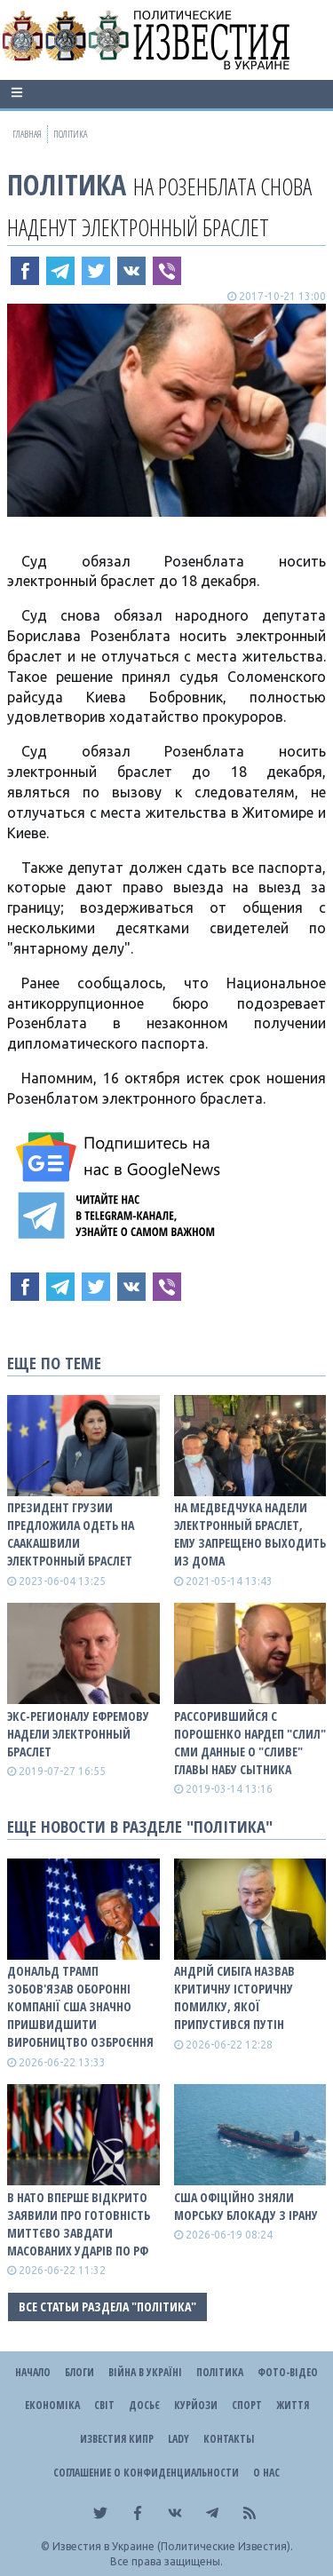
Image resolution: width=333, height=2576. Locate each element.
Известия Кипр (117, 2438)
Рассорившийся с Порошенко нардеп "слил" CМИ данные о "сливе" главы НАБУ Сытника (250, 1743)
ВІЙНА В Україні (145, 2372)
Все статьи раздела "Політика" (107, 2306)
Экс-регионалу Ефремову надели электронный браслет (78, 1734)
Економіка (52, 2405)
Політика (66, 184)
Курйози (196, 2405)
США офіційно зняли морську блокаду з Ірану (246, 2206)
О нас (266, 2472)
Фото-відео (288, 2372)
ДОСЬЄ (144, 2405)
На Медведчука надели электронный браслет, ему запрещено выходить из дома (250, 1534)
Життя (292, 2405)
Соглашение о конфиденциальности (146, 2472)
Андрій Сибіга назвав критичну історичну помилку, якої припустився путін (234, 1997)
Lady (178, 2438)
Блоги (79, 2372)
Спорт (247, 2405)
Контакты (228, 2438)
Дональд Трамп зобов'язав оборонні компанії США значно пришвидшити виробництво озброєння (80, 2006)
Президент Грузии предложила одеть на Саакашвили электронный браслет (70, 1534)
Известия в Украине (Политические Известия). (172, 2546)
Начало (33, 2372)
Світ (104, 2405)
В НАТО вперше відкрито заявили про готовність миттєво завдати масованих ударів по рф (78, 2224)
